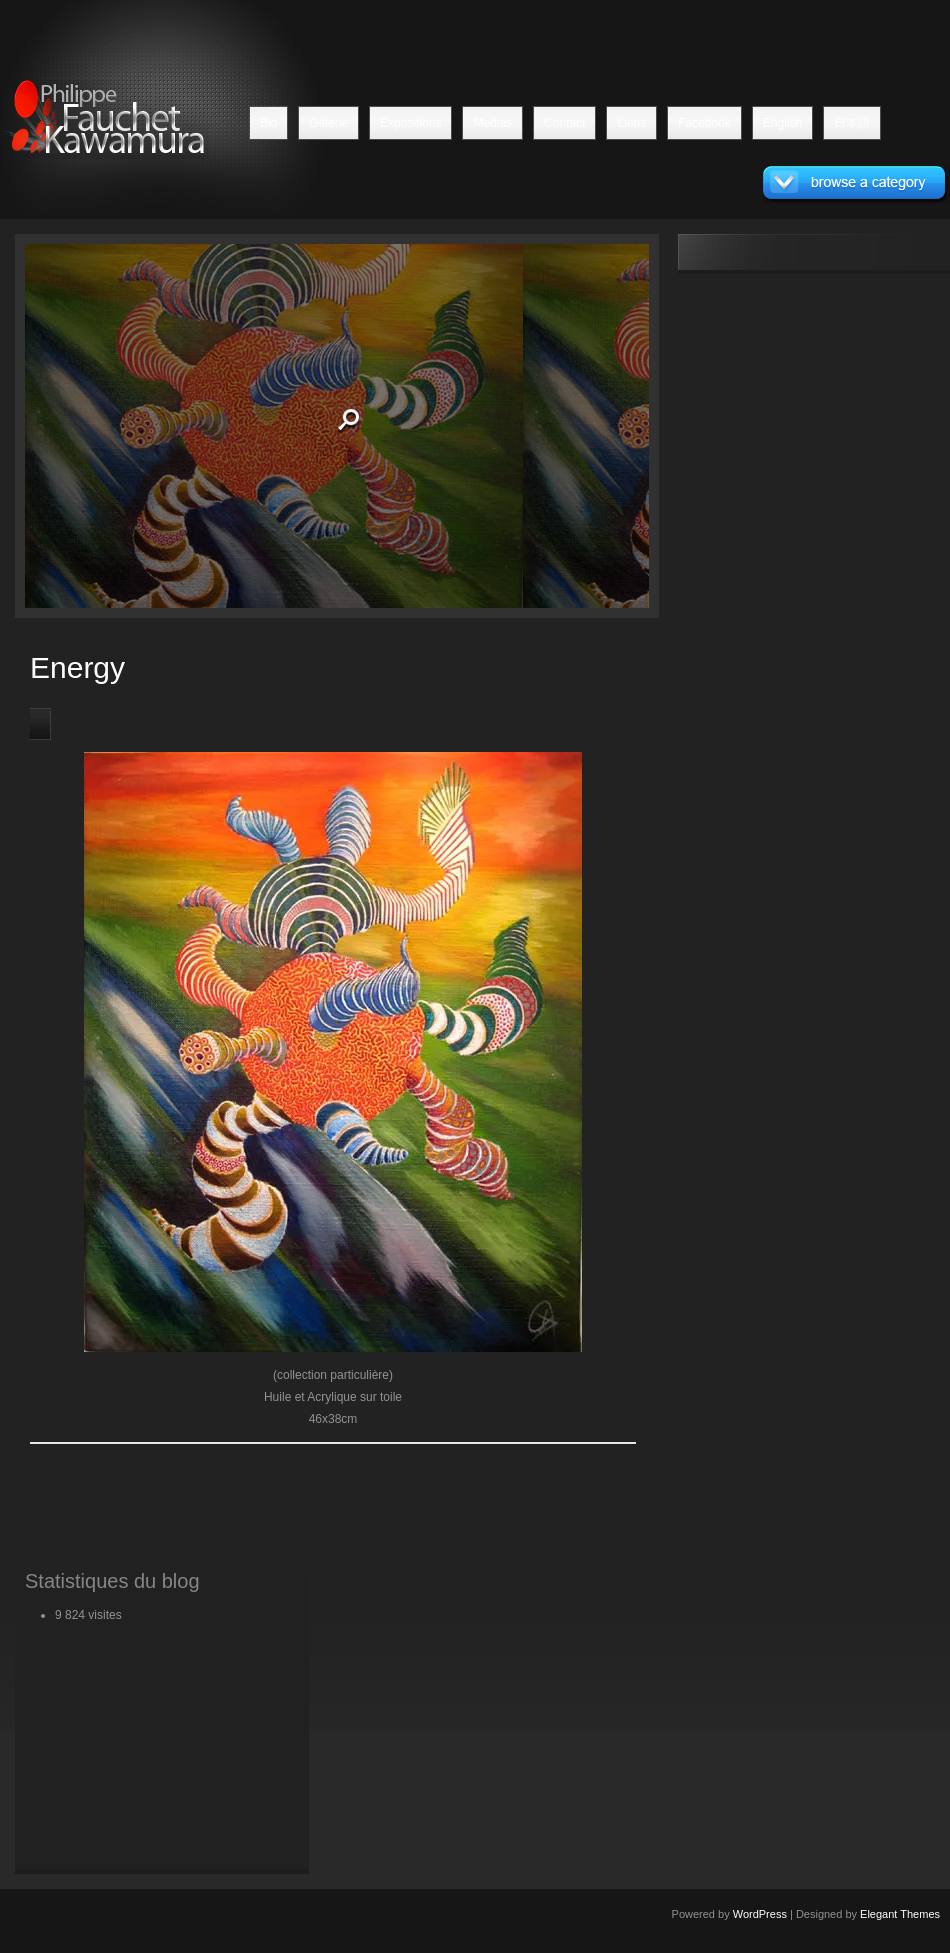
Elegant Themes (900, 1914)
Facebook (704, 123)
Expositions (410, 123)
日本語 (852, 123)
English (782, 123)
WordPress (760, 1914)
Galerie (328, 123)
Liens (631, 123)
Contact (564, 123)
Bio (268, 123)
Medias (492, 123)
